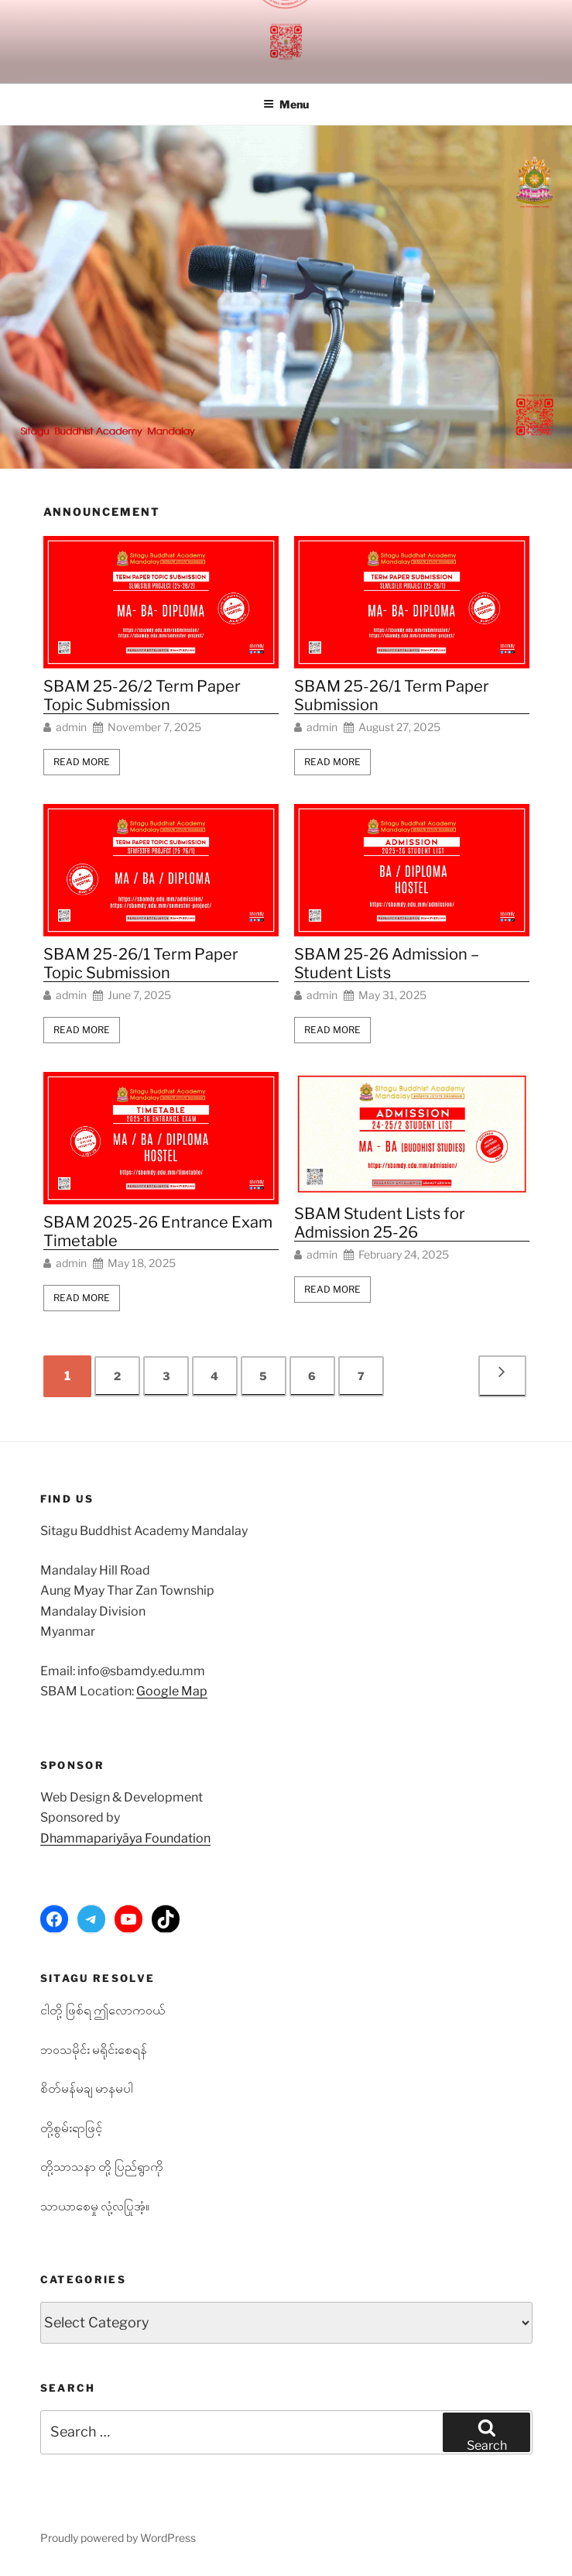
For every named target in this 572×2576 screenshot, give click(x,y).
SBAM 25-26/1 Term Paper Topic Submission (140, 963)
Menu (286, 104)
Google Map (171, 1691)
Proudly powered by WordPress (118, 2537)
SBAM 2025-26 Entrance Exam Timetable (157, 1231)
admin (71, 727)
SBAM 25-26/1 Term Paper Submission (391, 695)
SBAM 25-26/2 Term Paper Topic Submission (142, 695)
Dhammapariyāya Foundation (125, 1838)
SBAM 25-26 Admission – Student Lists (386, 963)
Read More (81, 762)
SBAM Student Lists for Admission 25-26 (379, 1223)
